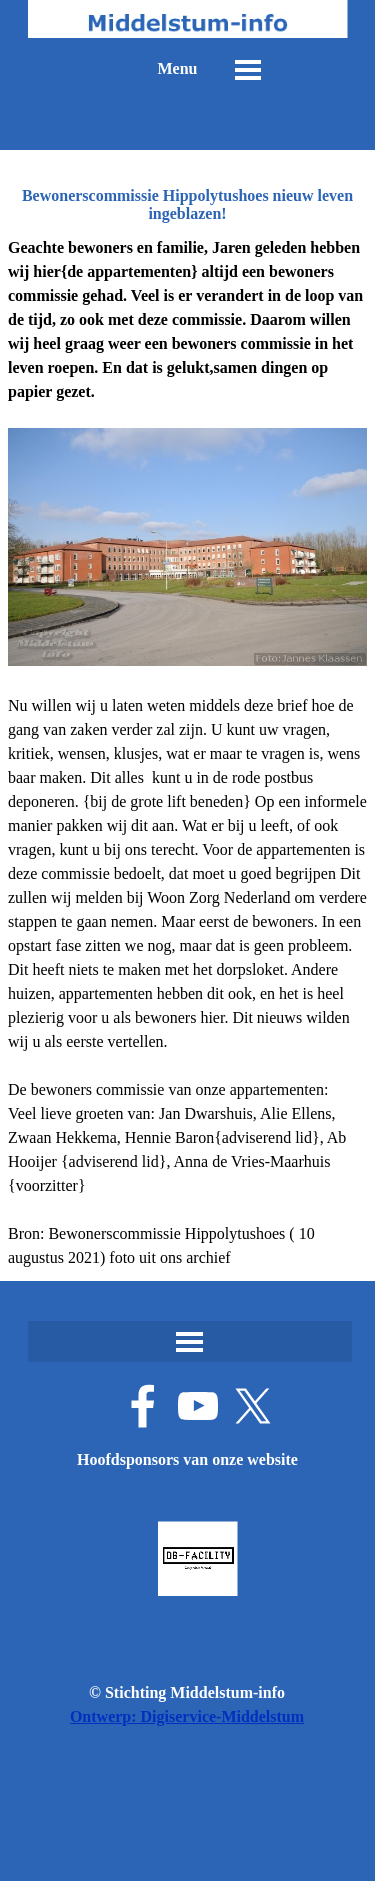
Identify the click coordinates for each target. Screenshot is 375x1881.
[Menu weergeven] (248, 70)
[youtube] (198, 1406)
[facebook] (143, 1406)
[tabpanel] (187, 753)
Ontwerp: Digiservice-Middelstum (187, 1716)
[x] (253, 1406)
